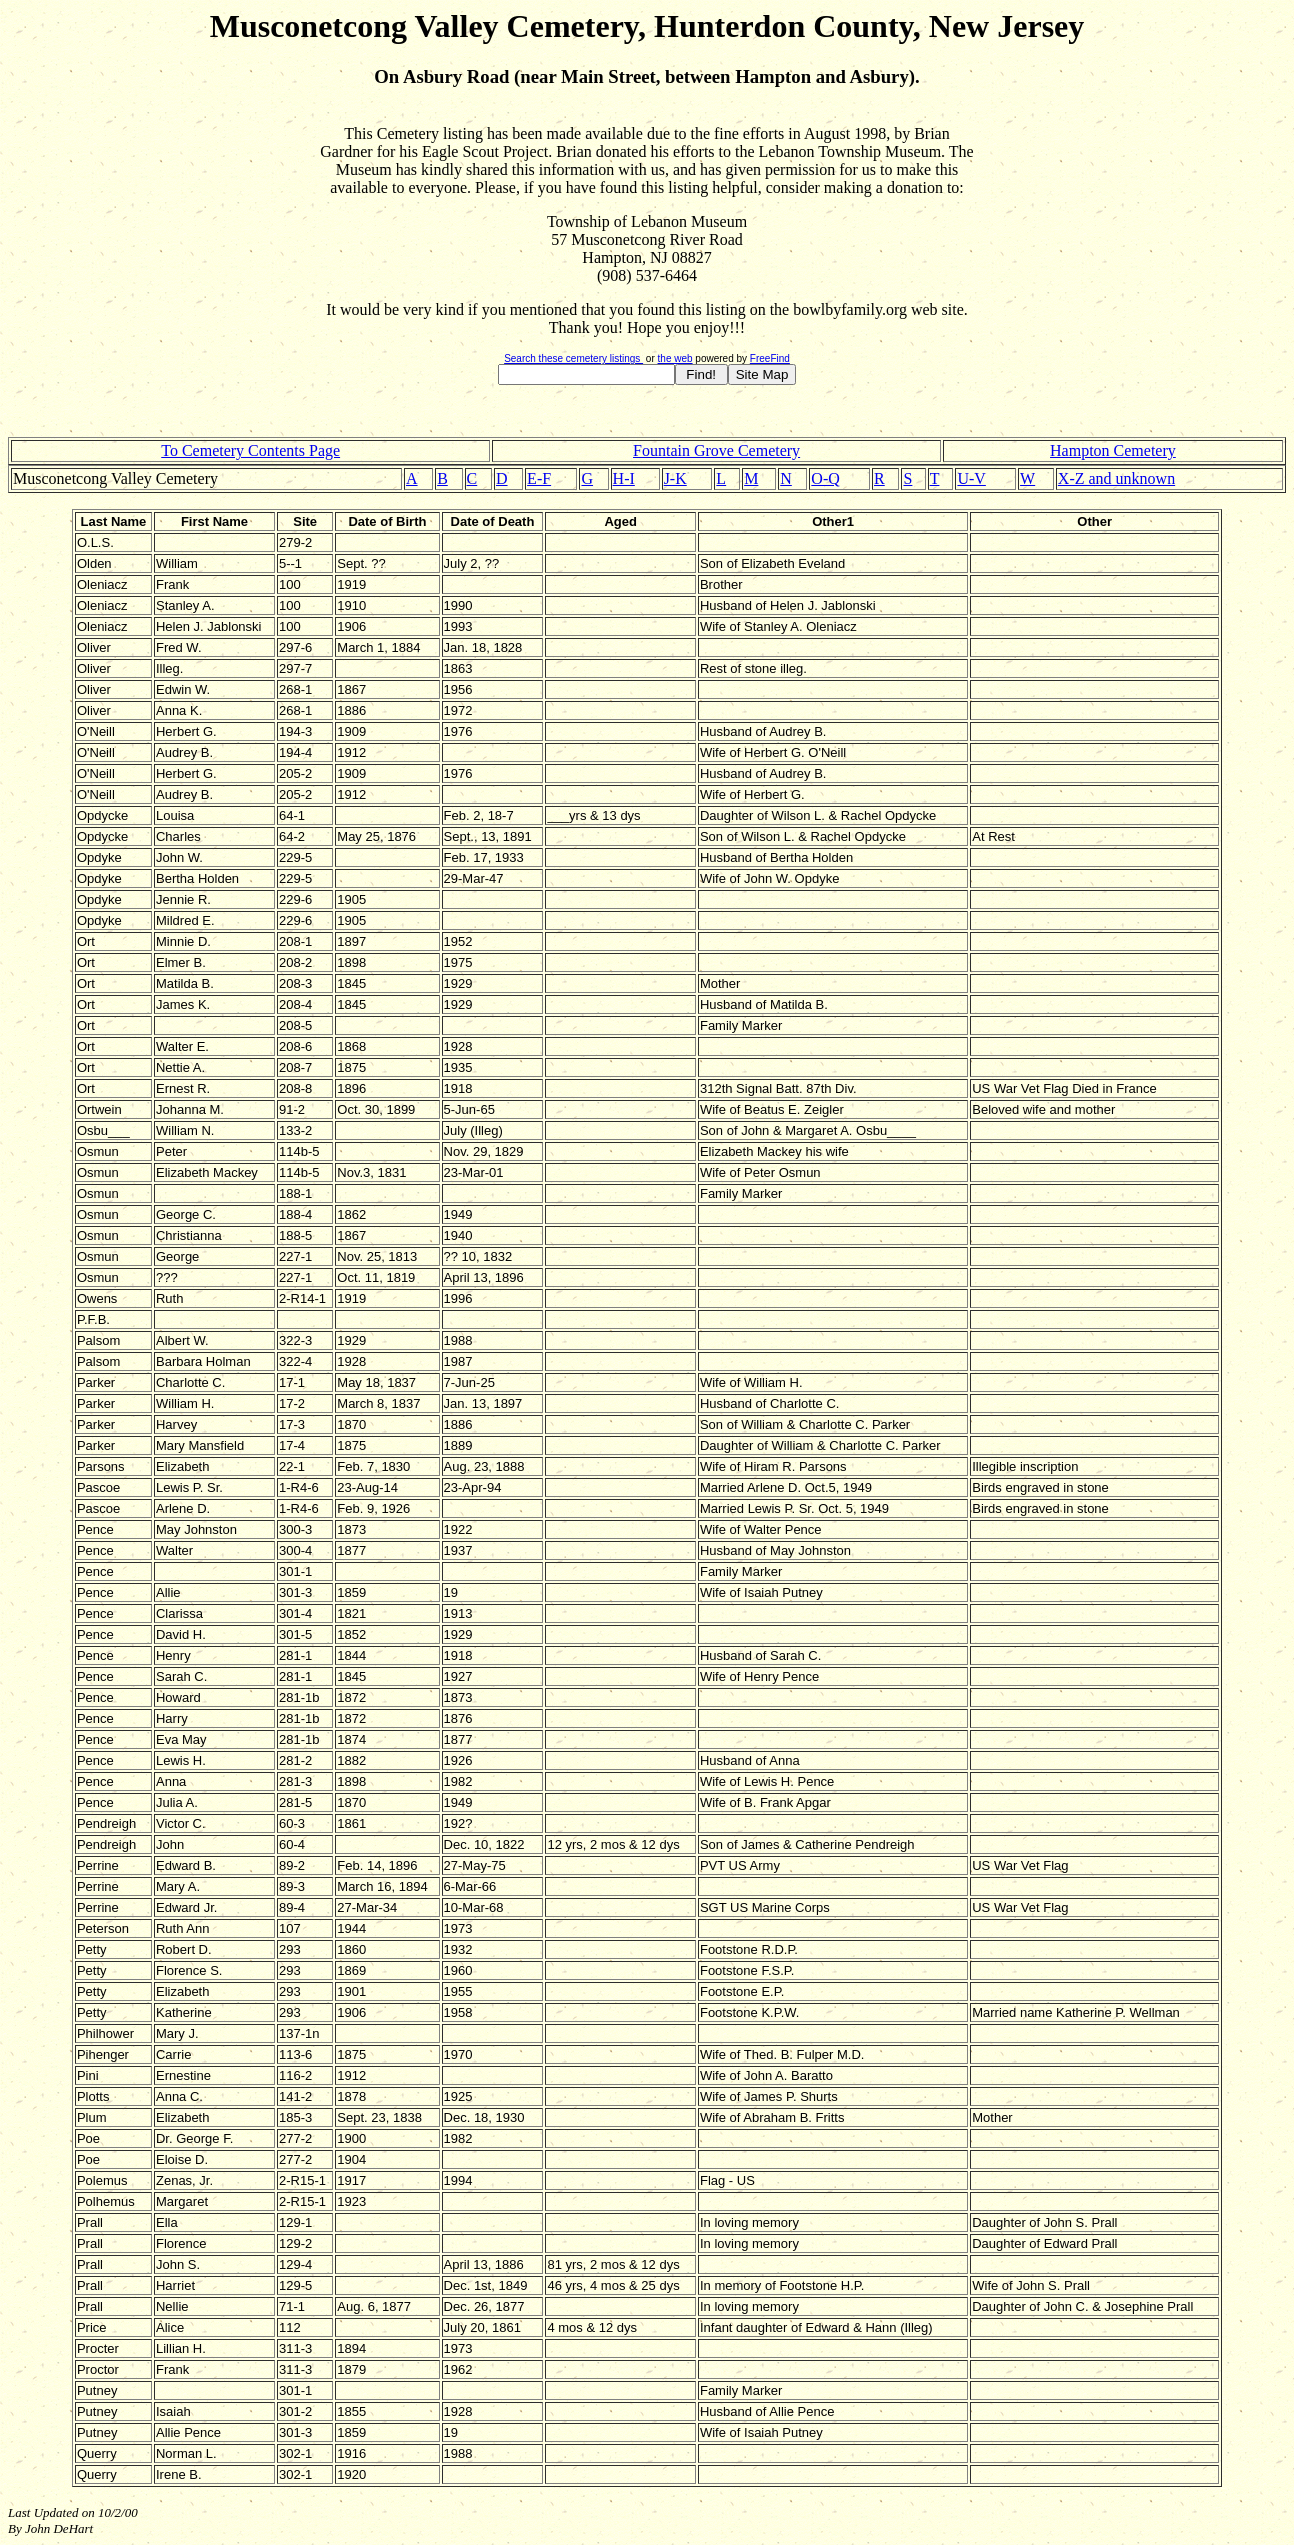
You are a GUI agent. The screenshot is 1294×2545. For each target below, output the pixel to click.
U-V (971, 478)
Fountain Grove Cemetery (716, 450)
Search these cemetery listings (573, 358)
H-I (624, 478)
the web (675, 358)
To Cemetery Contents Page (250, 450)
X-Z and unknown (1116, 478)
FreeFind (770, 358)
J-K (675, 478)
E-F (539, 478)
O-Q (825, 478)
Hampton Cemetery (1113, 450)
